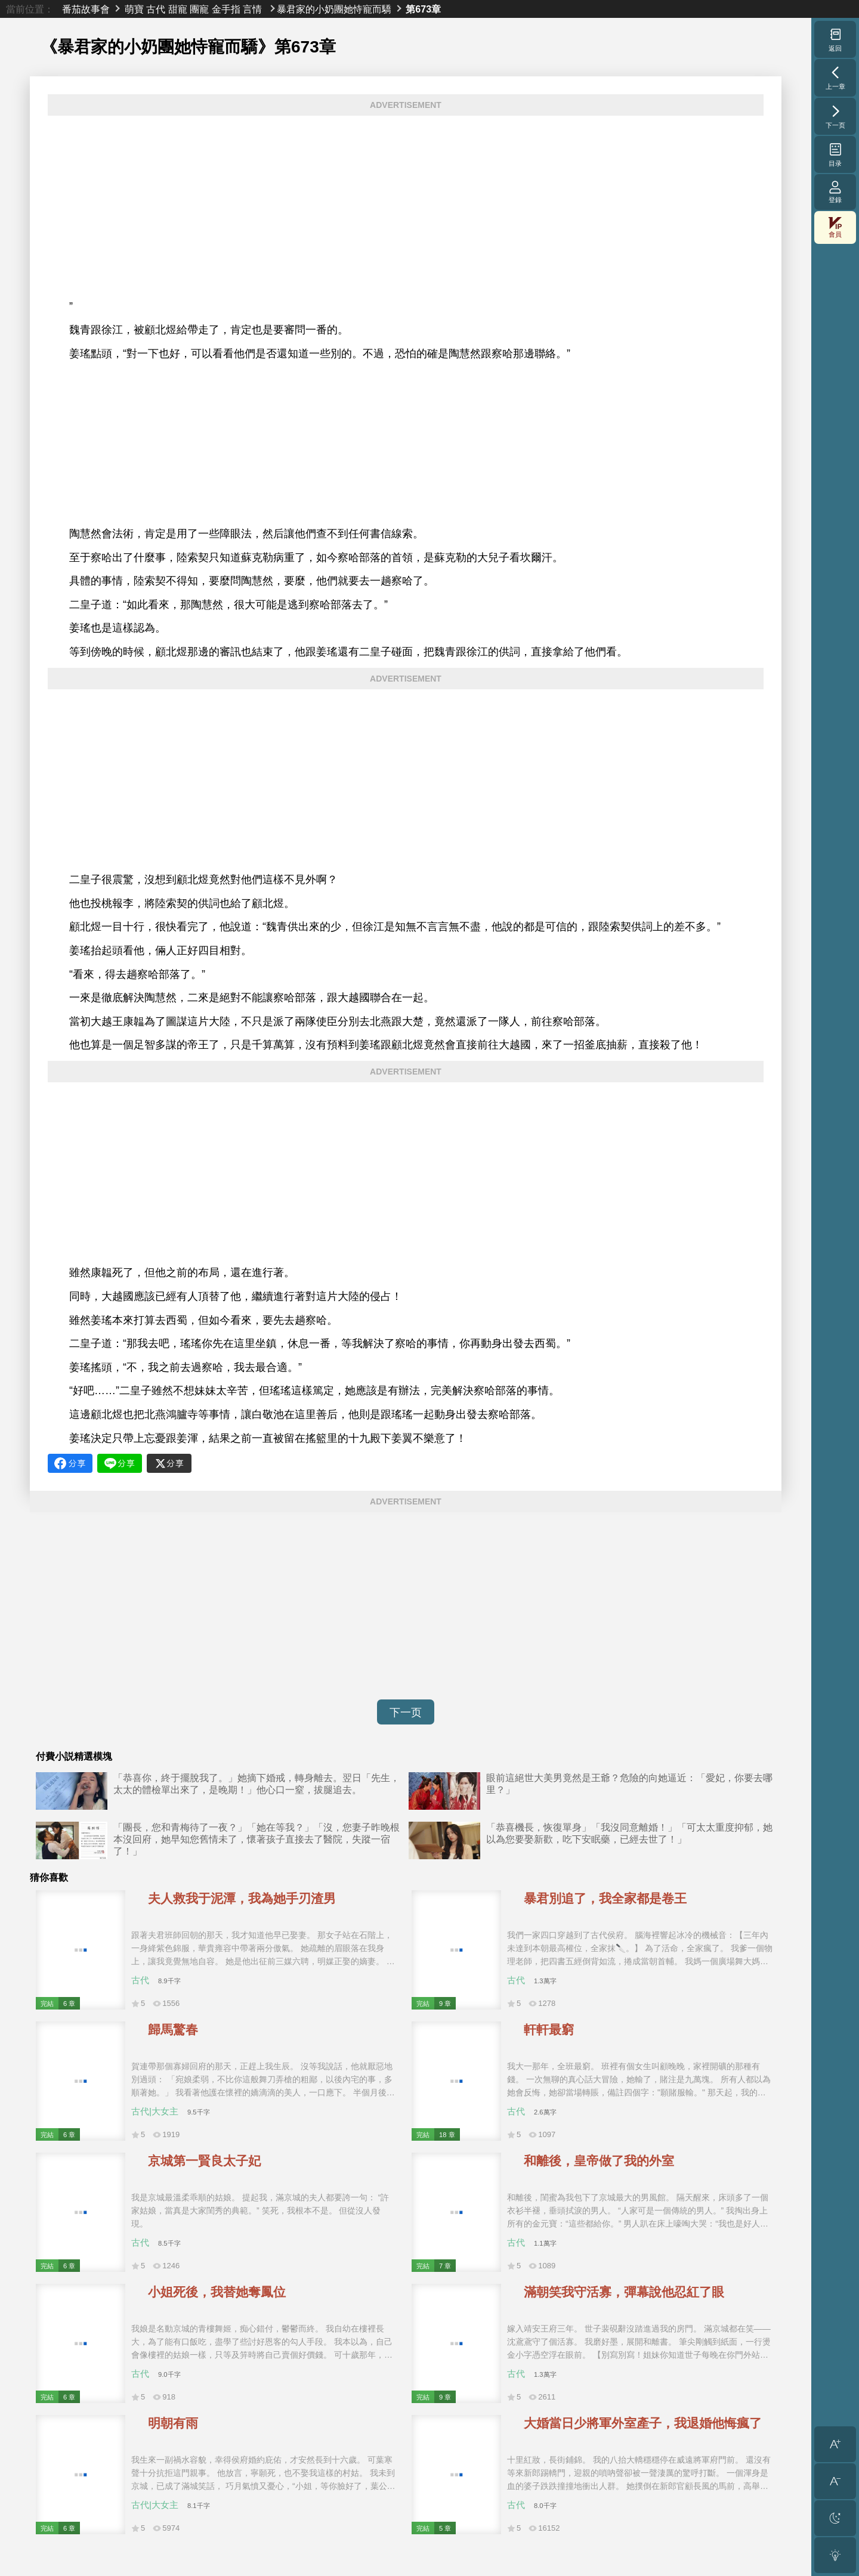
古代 (155, 9)
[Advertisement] (406, 207)
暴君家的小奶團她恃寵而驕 (334, 9)
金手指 (226, 9)
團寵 (199, 9)
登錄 (835, 191)
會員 (835, 227)
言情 (252, 9)
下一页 (406, 1713)
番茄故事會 (86, 9)
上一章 (835, 77)
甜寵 (177, 9)
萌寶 (134, 9)
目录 (835, 154)
